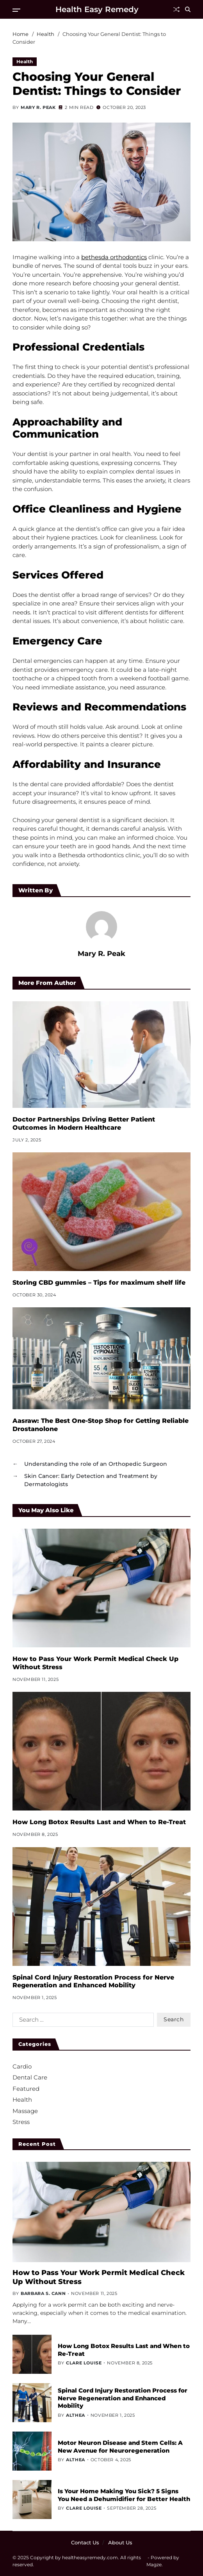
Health (24, 61)
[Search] (188, 9)
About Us (120, 2542)
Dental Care (29, 2077)
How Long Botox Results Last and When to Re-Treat (99, 1822)
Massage (25, 2111)
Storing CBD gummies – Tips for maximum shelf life (98, 1282)
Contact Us (85, 2542)
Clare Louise (84, 2363)
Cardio (22, 2066)
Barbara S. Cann (43, 2293)
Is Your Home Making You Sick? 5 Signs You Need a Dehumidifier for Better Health (124, 2495)
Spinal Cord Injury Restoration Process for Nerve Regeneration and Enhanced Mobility (93, 1981)
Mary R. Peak (38, 107)
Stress (21, 2122)
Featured (25, 2088)
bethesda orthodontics (114, 257)
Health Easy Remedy (97, 9)
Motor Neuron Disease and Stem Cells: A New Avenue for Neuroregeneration (120, 2446)
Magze (154, 2564)
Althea (75, 2415)
